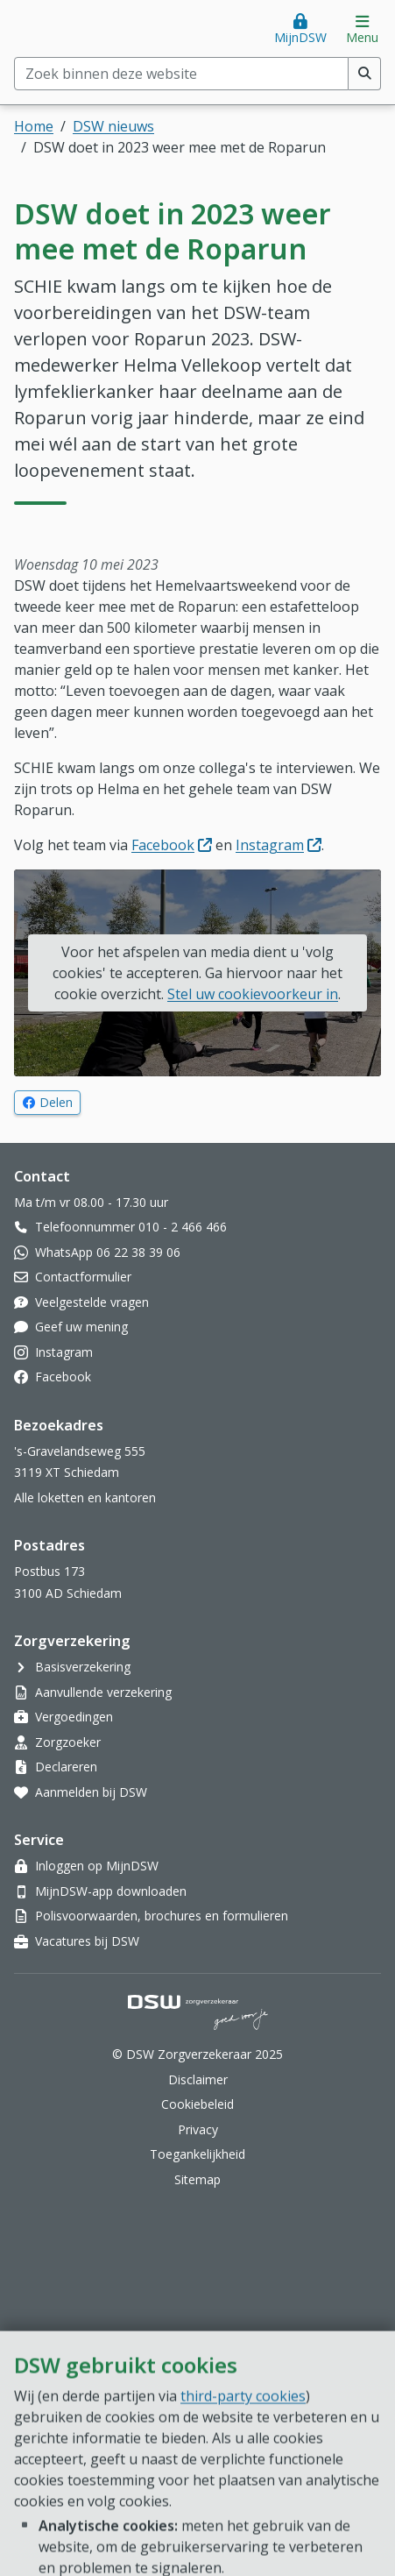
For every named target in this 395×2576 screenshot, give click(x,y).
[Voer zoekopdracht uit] (365, 73)
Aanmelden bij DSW (91, 1792)
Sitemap (197, 2179)
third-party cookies (243, 2506)
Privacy (198, 2129)
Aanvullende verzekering (103, 1692)
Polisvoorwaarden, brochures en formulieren (161, 1915)
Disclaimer (198, 2079)
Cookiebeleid (197, 2104)
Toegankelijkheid (197, 2154)
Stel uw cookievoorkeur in (252, 994)
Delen (60, 1102)
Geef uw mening (81, 1326)
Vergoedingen (74, 1716)
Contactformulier (83, 1276)
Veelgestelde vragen (92, 1302)
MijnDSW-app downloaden (111, 1891)
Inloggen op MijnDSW (97, 1865)
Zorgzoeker (68, 1742)
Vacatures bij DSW (87, 1941)
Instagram (278, 845)
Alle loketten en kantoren (85, 1497)
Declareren (66, 1766)
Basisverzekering (82, 1666)
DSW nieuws (113, 126)
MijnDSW (300, 37)
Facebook (171, 845)
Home (33, 126)
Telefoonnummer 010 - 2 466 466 (131, 1226)
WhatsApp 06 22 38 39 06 (107, 1252)
